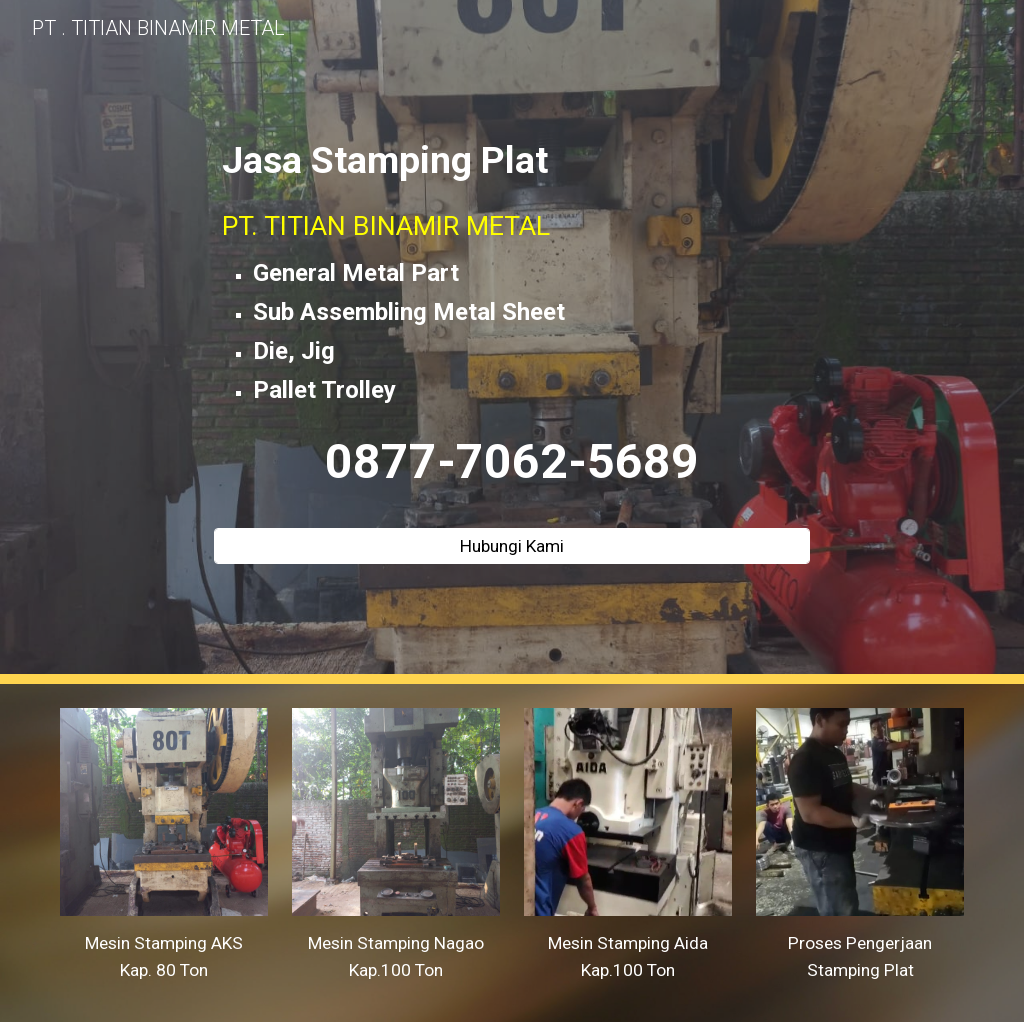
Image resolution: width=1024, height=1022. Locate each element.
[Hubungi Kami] (511, 545)
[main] (511, 324)
